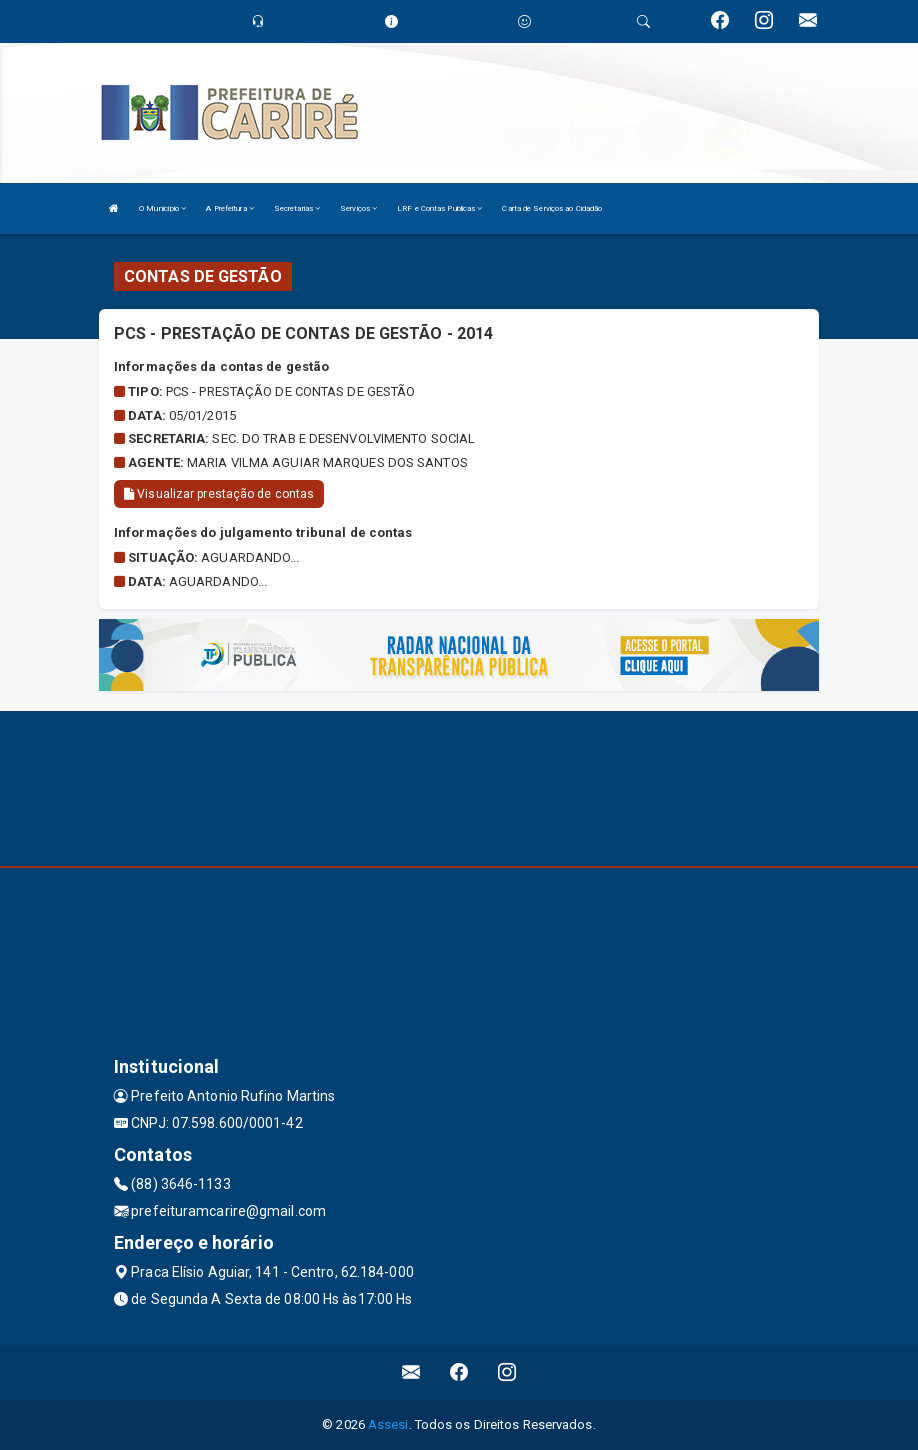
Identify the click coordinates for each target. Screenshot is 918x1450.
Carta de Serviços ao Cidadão (552, 208)
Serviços (358, 208)
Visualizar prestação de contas (219, 494)
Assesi (388, 1424)
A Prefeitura (229, 208)
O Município (162, 208)
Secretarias (297, 208)
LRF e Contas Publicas (439, 208)
